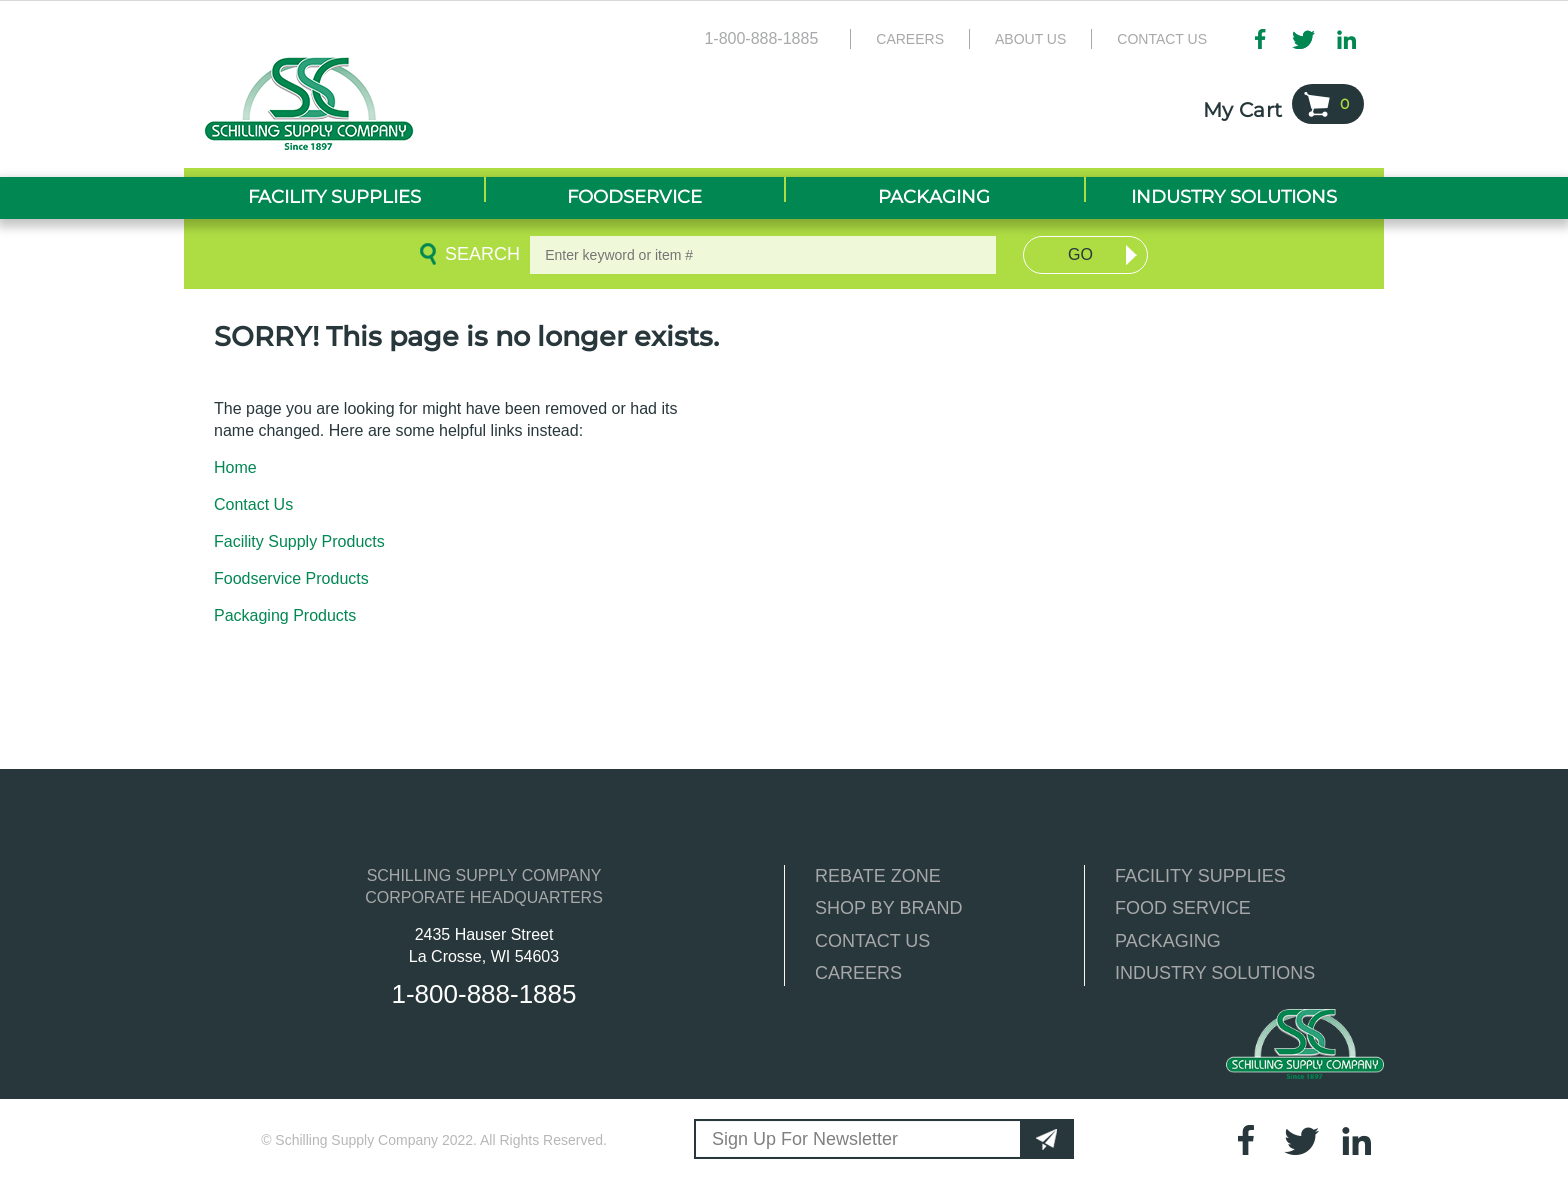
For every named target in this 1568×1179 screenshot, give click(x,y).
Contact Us (1162, 39)
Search (479, 254)
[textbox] (763, 255)
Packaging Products (285, 615)
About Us (1030, 39)
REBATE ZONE (878, 876)
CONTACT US (872, 941)
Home (235, 467)
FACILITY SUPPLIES (1200, 876)
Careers (910, 39)
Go (1080, 254)
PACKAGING (1168, 941)
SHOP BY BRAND (888, 908)
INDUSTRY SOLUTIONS (1215, 973)
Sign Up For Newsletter (805, 1139)
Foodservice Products (291, 578)
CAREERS (858, 973)
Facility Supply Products (299, 541)
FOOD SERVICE (1183, 908)
